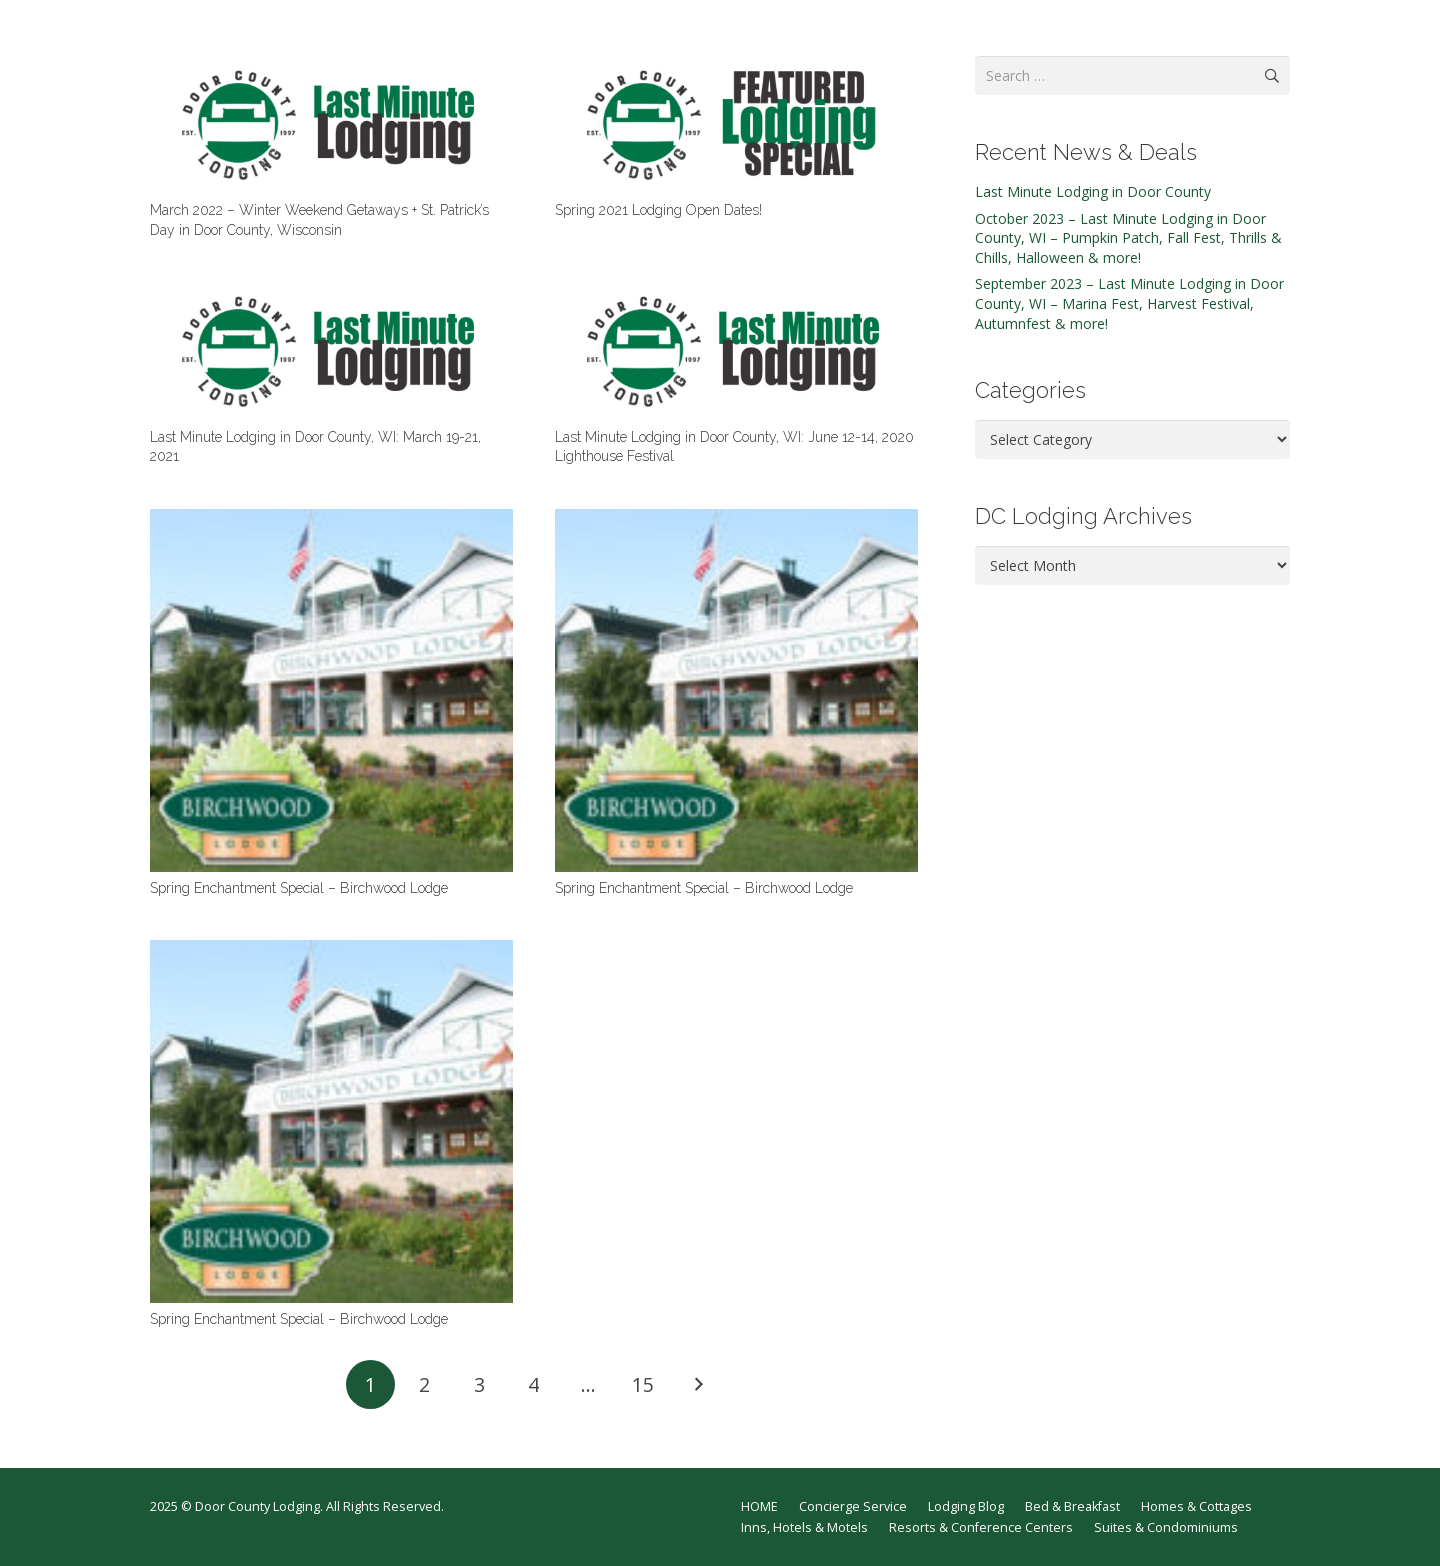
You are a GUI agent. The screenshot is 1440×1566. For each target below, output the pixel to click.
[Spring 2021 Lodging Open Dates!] (736, 125)
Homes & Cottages (1196, 1506)
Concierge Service (853, 1506)
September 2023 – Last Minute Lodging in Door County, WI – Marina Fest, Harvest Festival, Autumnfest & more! (1129, 303)
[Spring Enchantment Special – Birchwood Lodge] (331, 690)
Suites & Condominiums (1166, 1527)
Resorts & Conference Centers (981, 1527)
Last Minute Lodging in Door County (1093, 191)
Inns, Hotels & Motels (804, 1527)
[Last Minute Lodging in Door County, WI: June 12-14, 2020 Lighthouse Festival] (736, 351)
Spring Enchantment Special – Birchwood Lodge (299, 888)
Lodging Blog (966, 1506)
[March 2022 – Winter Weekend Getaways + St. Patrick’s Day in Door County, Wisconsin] (331, 125)
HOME (759, 1506)
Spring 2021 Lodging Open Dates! (658, 210)
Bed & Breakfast (1072, 1506)
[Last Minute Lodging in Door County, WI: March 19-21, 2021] (331, 351)
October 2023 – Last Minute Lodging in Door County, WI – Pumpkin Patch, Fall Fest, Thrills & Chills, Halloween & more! (1128, 238)
